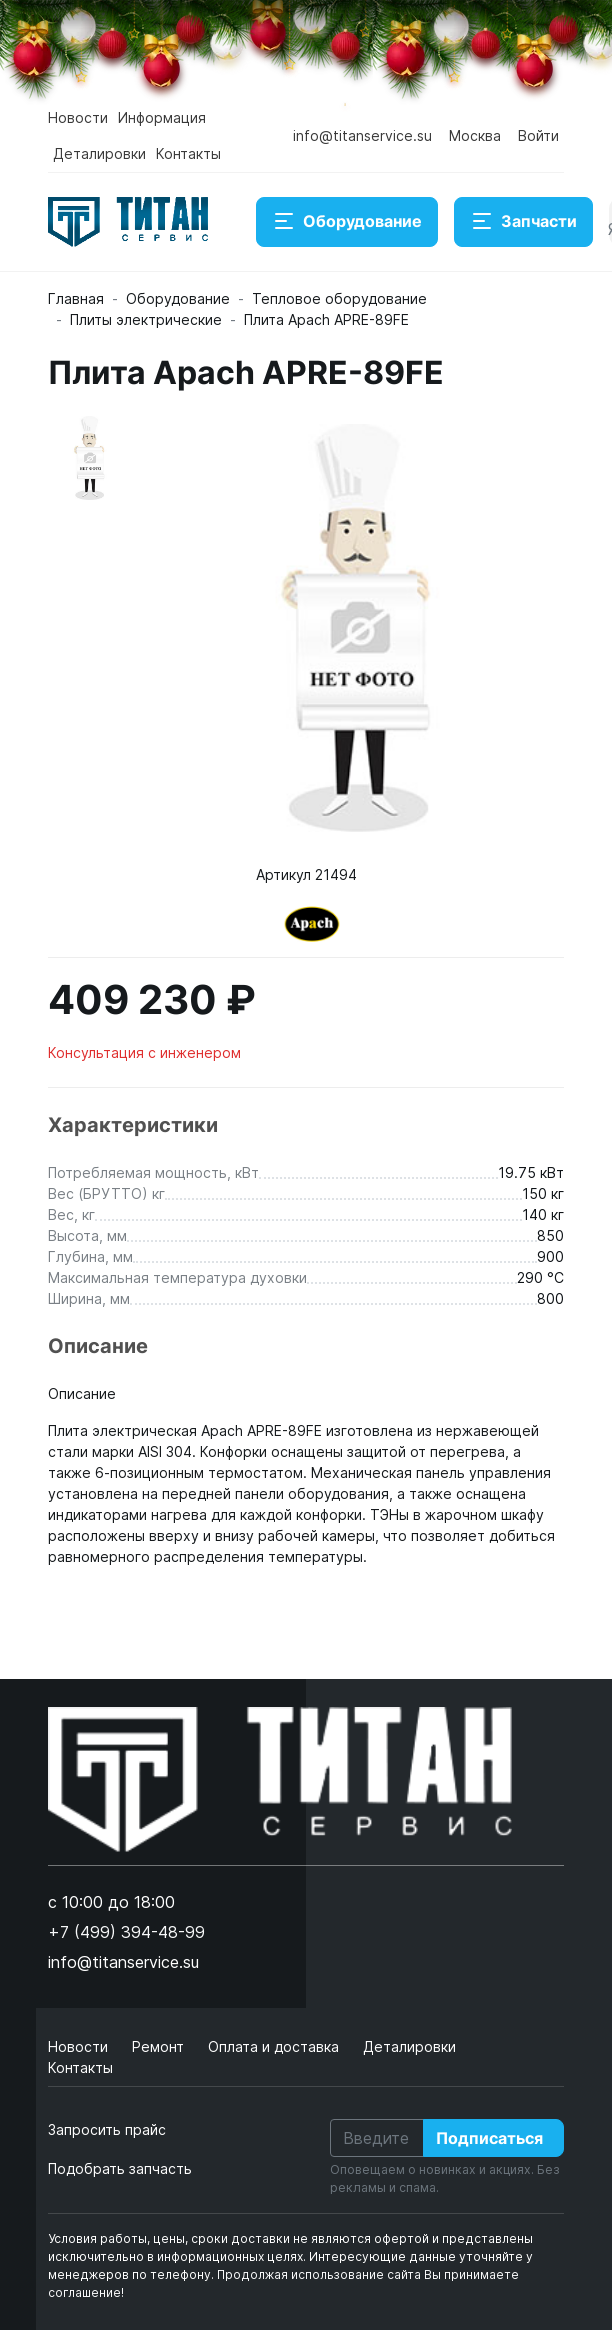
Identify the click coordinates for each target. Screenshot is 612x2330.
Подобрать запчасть (120, 2168)
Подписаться (489, 2138)
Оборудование (347, 222)
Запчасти (523, 222)
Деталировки (99, 153)
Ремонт (160, 2046)
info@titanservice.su (362, 135)
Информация (162, 117)
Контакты (188, 153)
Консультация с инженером (144, 1052)
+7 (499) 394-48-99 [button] (126, 1932)
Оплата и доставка (275, 2046)
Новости (78, 117)
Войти (538, 135)
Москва (475, 135)
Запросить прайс (107, 2129)
